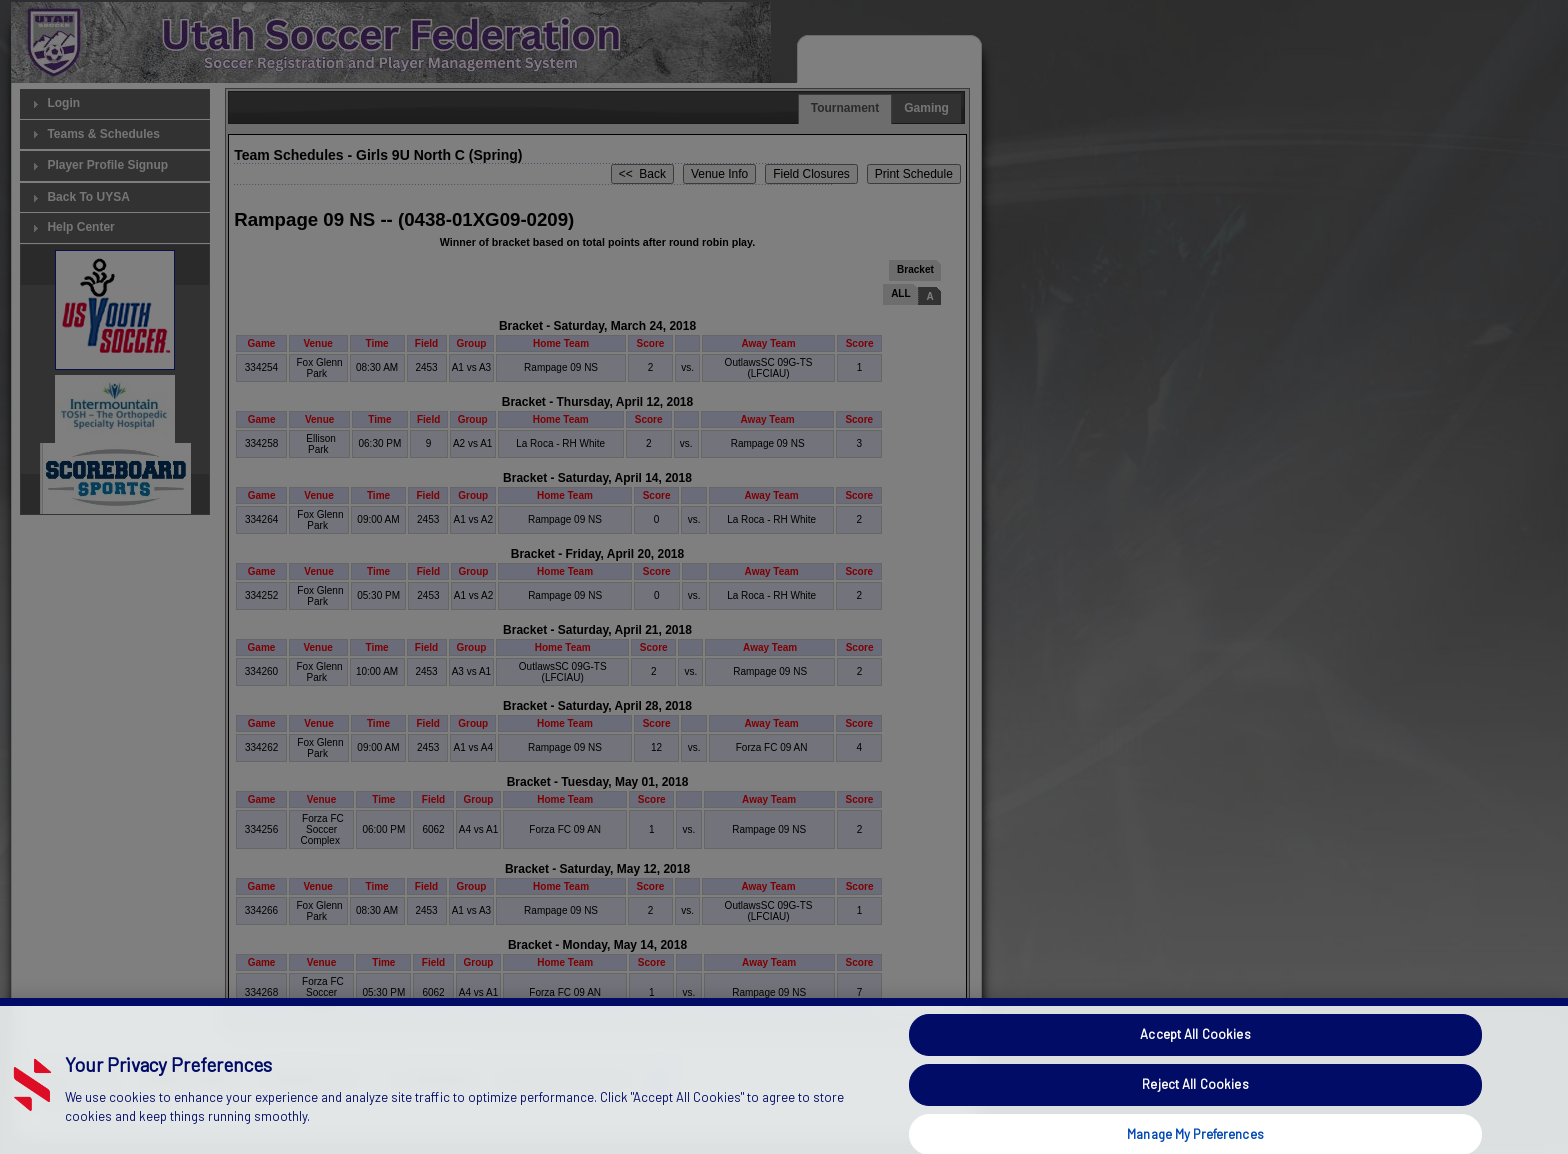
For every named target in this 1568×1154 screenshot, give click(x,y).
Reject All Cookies (1195, 1113)
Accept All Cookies (1195, 1064)
